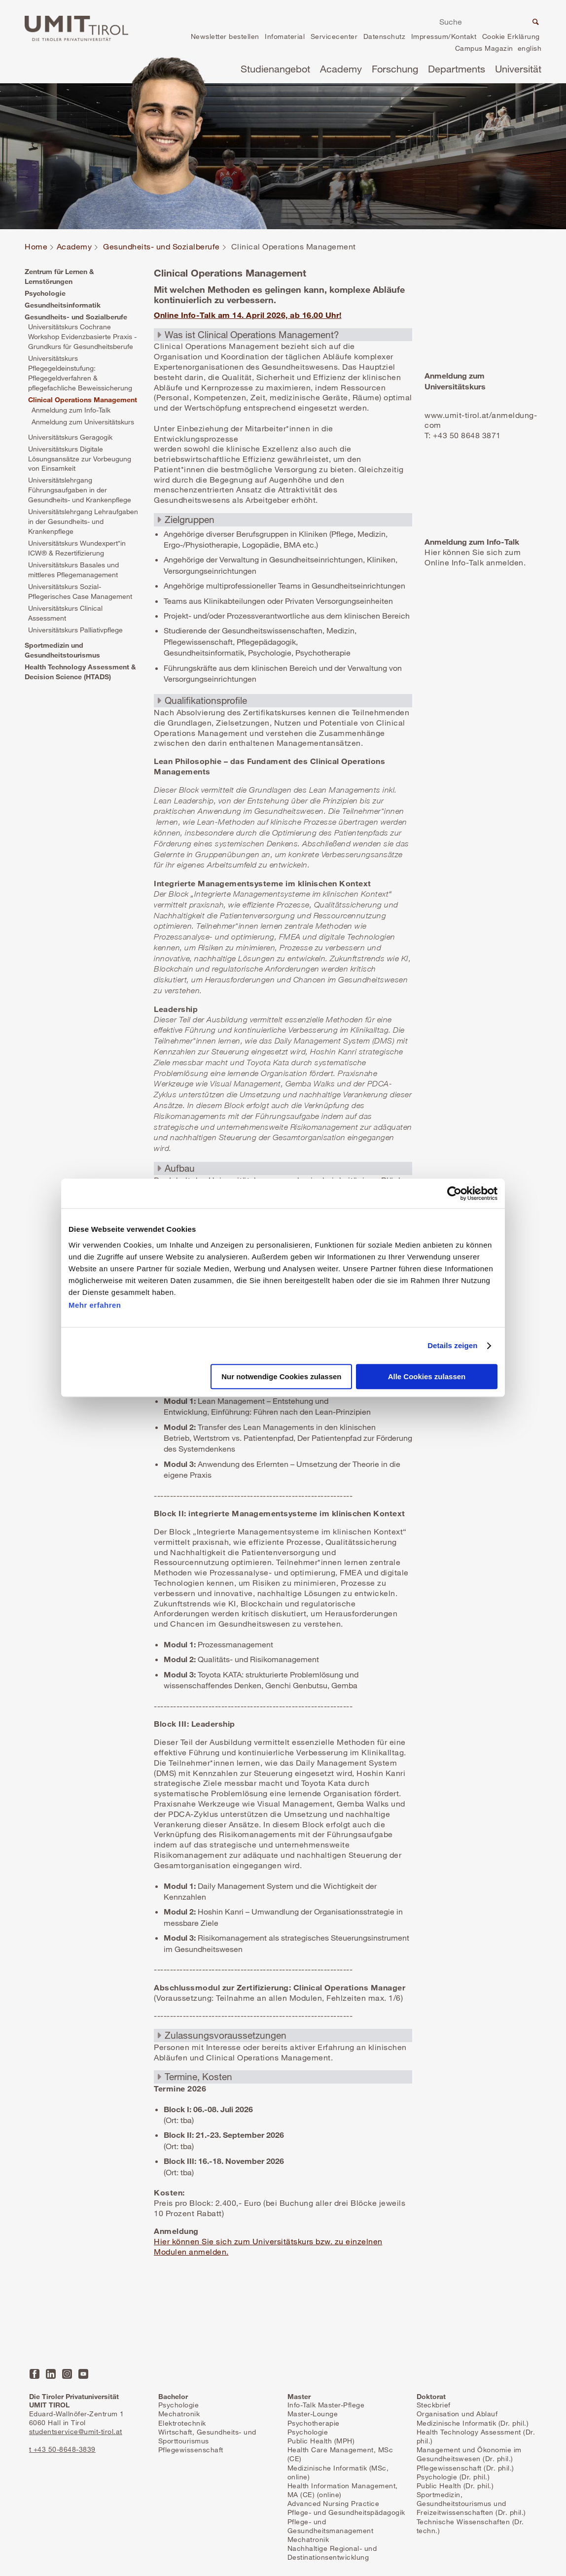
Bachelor (173, 2396)
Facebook (34, 2374)
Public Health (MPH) (321, 2441)
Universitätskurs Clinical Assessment (65, 613)
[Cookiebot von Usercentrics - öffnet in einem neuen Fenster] (454, 1193)
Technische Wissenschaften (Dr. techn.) (470, 2526)
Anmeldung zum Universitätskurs (83, 422)
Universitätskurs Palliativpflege (75, 630)
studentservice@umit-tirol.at (75, 2431)
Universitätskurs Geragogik (70, 437)
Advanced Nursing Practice (333, 2503)
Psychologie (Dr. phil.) (453, 2476)
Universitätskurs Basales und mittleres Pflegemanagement (73, 569)
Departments (456, 68)
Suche (534, 23)
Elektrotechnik (182, 2423)
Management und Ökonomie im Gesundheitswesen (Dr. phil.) (469, 2454)
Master (299, 2396)
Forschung (395, 68)
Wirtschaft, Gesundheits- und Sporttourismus (207, 2436)
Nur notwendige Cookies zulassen (281, 1377)
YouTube (83, 2374)
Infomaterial (285, 36)
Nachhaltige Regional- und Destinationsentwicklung (332, 2552)
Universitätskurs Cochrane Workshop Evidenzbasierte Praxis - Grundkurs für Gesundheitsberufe (82, 336)
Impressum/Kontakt (444, 36)
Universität (518, 68)
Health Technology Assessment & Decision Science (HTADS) (80, 671)
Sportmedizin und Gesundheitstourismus (62, 650)
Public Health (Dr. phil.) (455, 2485)
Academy (341, 68)
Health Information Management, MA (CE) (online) (342, 2490)
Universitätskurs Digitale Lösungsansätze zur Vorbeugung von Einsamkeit (79, 459)
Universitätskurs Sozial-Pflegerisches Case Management (80, 591)
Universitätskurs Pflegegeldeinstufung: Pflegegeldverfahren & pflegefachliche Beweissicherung (80, 373)
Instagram (67, 2374)
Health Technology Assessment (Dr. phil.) (476, 2436)
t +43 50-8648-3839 (62, 2449)
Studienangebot (275, 68)
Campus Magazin (484, 48)
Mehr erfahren (95, 1305)
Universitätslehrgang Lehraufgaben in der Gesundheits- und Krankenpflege (83, 521)
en (529, 49)
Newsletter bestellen (225, 36)
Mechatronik (179, 2413)
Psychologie (45, 293)
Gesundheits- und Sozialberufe (161, 246)
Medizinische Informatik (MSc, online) (338, 2472)
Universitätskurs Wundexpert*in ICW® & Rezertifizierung (77, 548)
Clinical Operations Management (82, 399)
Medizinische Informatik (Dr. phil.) (473, 2423)
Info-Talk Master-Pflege (326, 2405)
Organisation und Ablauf (457, 2413)
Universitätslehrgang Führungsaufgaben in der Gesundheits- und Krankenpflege (79, 490)
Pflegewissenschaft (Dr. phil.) (465, 2468)
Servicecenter (334, 36)
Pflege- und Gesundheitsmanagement (330, 2526)
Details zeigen (452, 1345)
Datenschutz (384, 36)
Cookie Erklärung (511, 36)
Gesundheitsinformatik (63, 305)
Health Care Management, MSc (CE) (340, 2454)
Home (36, 246)
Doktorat (431, 2396)
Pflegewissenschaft (190, 2449)
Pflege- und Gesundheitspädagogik (346, 2512)
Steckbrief (434, 2405)
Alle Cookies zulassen (427, 1377)
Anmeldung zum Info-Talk (71, 410)
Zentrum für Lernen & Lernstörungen (59, 276)
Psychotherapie (313, 2423)
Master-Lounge (312, 2413)
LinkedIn (51, 2374)
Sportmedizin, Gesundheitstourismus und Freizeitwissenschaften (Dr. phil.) (471, 2503)
